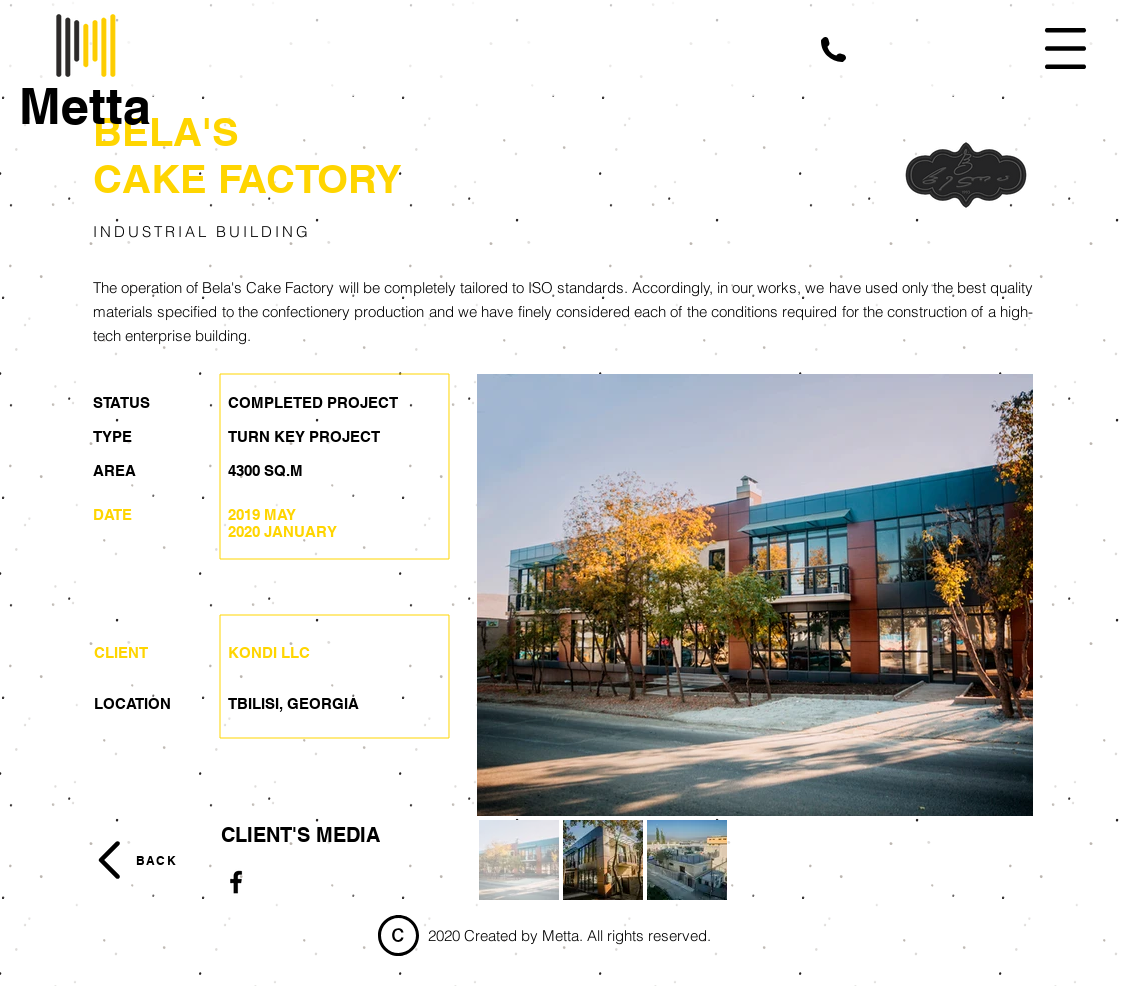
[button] (833, 49)
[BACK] (155, 860)
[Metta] (85, 106)
